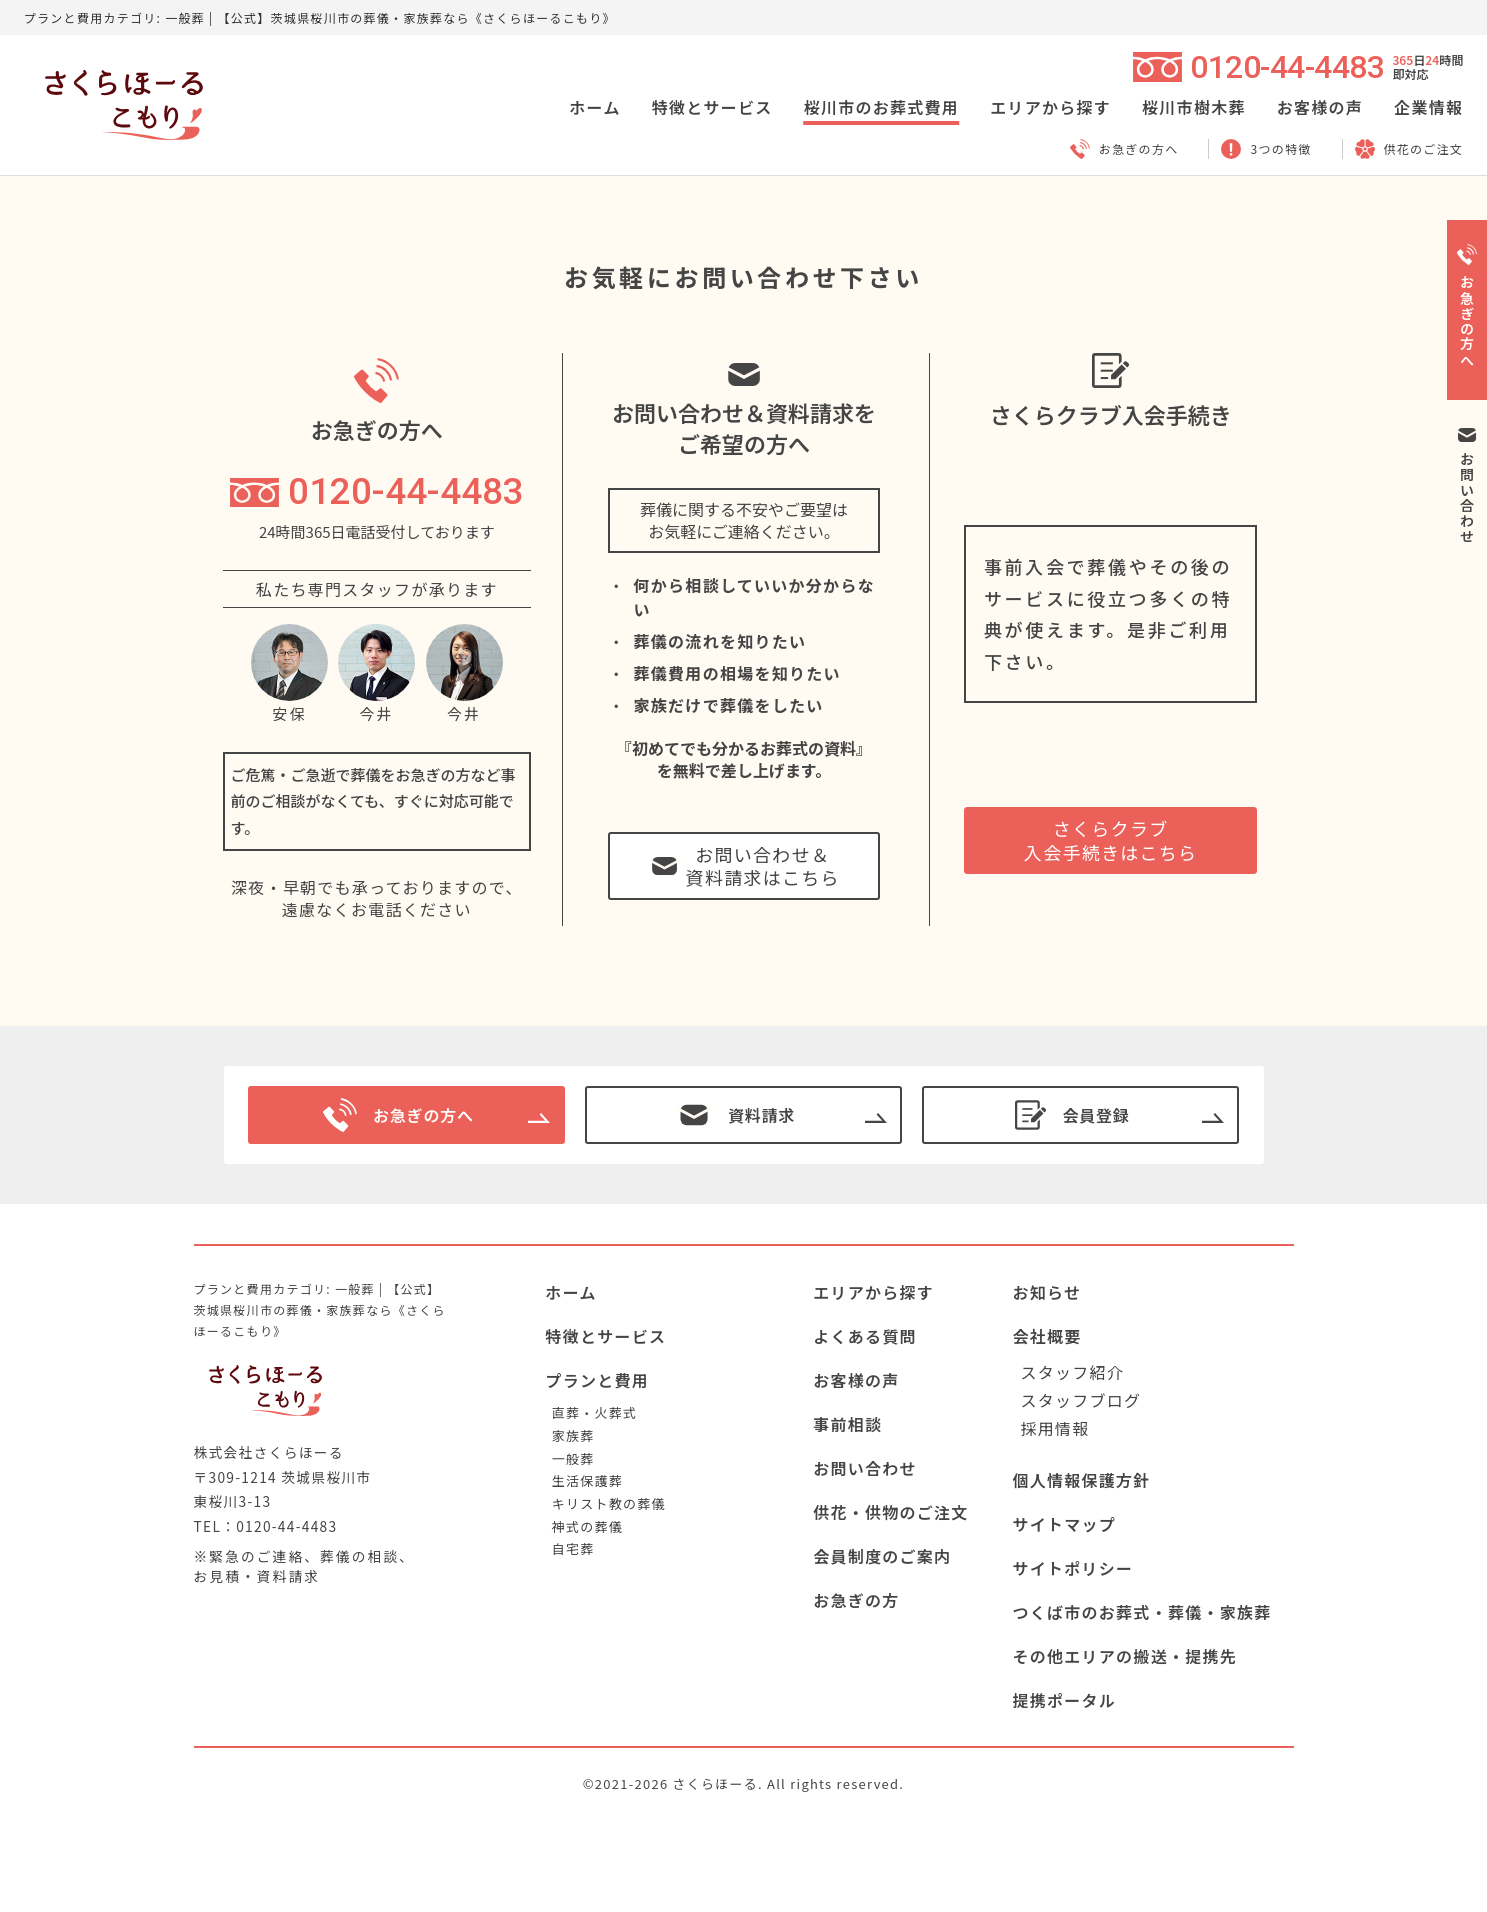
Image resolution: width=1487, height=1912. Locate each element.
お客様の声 (1320, 107)
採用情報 (1054, 1428)
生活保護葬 (587, 1480)
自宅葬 (573, 1548)
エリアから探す (873, 1292)
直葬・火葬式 (594, 1412)
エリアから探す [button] (1050, 107)
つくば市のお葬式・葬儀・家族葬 (1141, 1612)
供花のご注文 (1409, 149)
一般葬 (573, 1458)
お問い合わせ (865, 1468)
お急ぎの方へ (1124, 149)
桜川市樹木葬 (1194, 107)
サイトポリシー (1072, 1568)
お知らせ (1046, 1292)
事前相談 (847, 1424)
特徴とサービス (605, 1336)
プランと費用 (597, 1380)
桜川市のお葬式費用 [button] (882, 107)
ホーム (594, 107)
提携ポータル (1064, 1700)
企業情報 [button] (1428, 107)
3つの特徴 (1266, 149)
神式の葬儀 (587, 1526)
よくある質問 (865, 1336)
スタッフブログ (1080, 1400)
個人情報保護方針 (1081, 1480)
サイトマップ (1064, 1524)
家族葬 (573, 1435)
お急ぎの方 (856, 1600)
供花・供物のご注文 (891, 1512)
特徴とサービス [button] (712, 107)
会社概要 (1046, 1336)
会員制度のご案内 (882, 1556)
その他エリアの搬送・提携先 (1124, 1656)
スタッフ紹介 (1072, 1372)
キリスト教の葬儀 (609, 1503)
